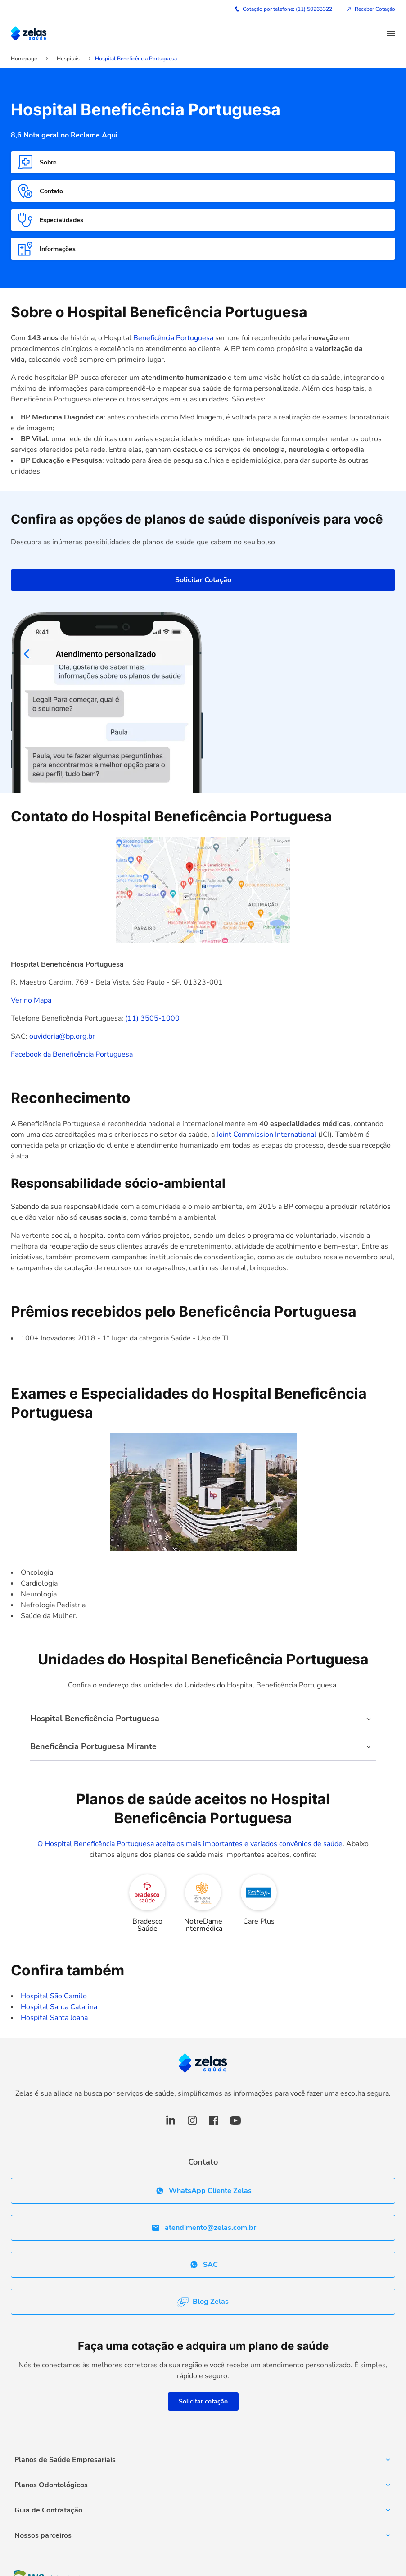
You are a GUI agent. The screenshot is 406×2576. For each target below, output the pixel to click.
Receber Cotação (371, 9)
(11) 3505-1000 (151, 1018)
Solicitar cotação (203, 2401)
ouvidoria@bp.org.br (62, 1036)
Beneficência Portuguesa (174, 338)
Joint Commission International (266, 1135)
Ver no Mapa (31, 1000)
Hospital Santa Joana (54, 2018)
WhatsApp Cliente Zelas (203, 2190)
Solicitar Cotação (203, 580)
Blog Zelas (203, 2301)
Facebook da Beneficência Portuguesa (72, 1054)
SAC (203, 2264)
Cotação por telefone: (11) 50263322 (283, 9)
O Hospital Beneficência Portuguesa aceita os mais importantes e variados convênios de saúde (190, 1844)
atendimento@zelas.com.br (203, 2227)
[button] (391, 33)
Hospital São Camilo (54, 1996)
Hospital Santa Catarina (59, 2007)
